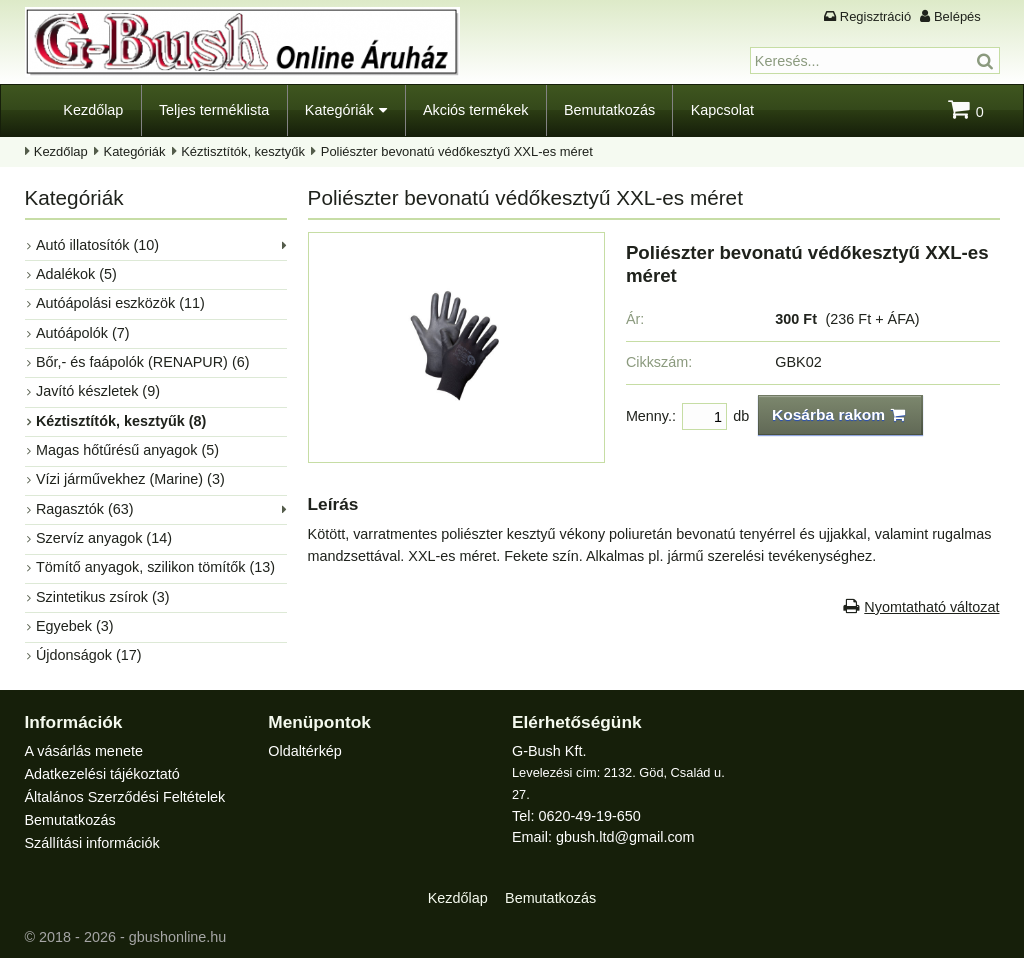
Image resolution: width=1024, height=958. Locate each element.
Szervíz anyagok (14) (104, 538)
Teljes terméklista (214, 110)
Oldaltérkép (305, 751)
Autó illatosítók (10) (97, 245)
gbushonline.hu (178, 937)
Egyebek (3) (75, 626)
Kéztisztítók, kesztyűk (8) (121, 421)
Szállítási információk (92, 843)
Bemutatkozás (609, 110)
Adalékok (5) (76, 274)
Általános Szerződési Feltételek (125, 797)
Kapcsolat (722, 110)
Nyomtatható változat (931, 607)
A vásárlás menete (84, 751)
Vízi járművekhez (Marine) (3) (130, 479)
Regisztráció (875, 16)
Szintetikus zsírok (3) (103, 597)
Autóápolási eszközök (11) (120, 303)
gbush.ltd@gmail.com (625, 837)
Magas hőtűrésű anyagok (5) (127, 450)
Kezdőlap (93, 110)
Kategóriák (339, 110)
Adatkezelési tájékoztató (102, 774)
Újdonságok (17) (89, 655)
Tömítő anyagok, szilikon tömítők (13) (155, 567)
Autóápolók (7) (83, 333)
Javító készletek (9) (98, 391)
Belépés (957, 16)
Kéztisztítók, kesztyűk (243, 151)
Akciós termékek (476, 110)
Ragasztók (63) (85, 509)
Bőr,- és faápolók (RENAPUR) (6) (143, 362)
